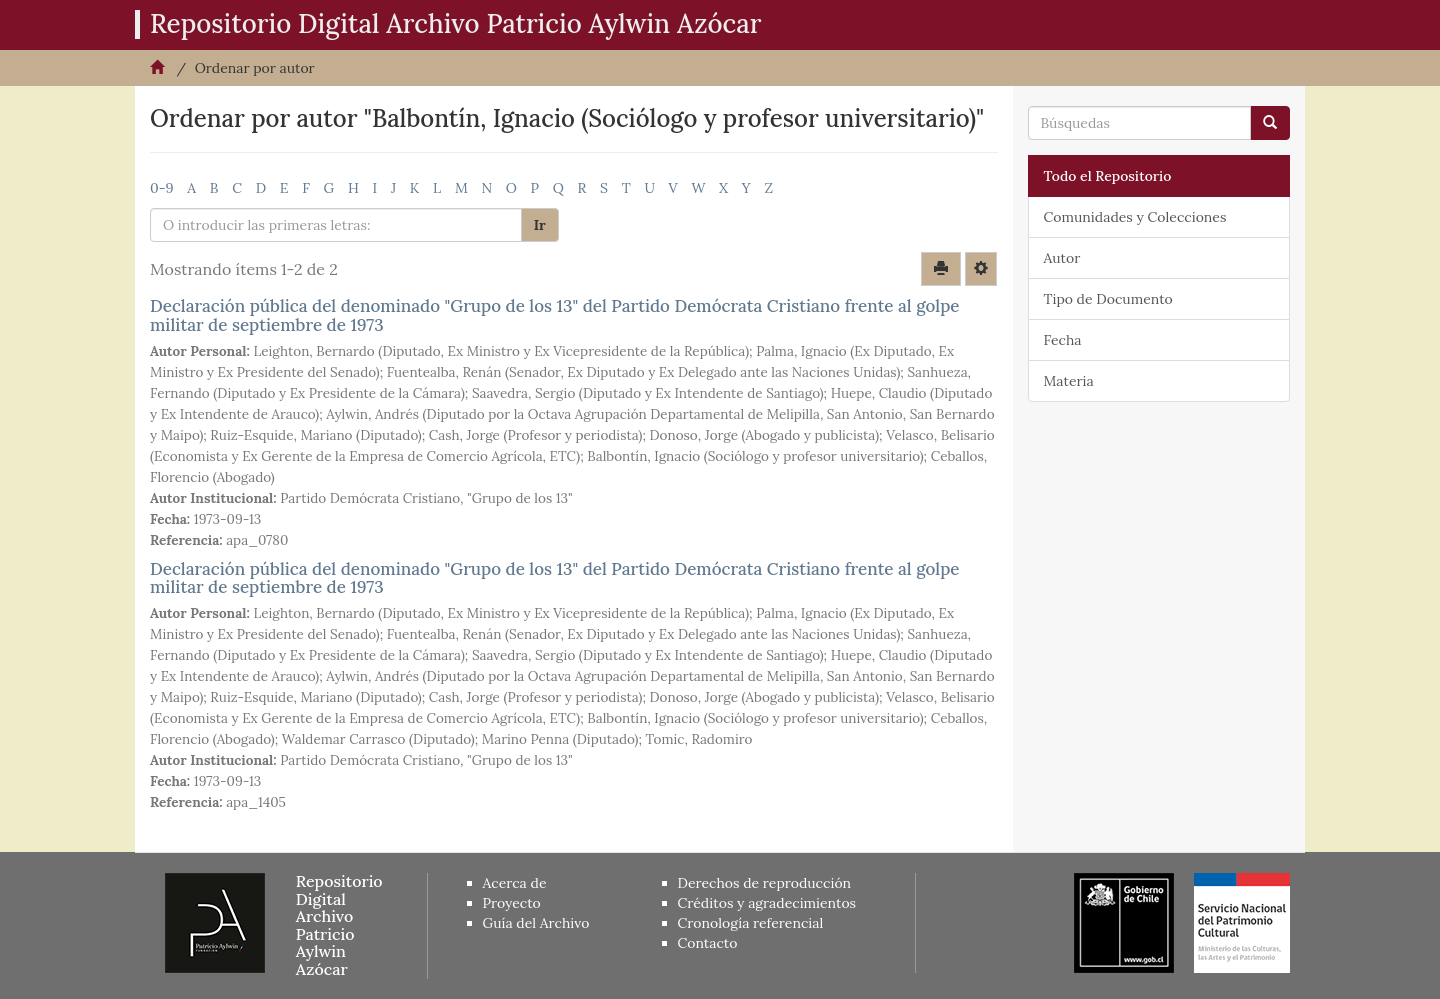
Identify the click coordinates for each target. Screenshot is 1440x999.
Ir (540, 225)
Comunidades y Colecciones (1135, 217)
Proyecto (512, 903)
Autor (1062, 258)
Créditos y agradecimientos (767, 903)
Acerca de (515, 883)
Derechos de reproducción (765, 883)
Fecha (1063, 340)
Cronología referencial (751, 923)
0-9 (162, 188)
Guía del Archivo (536, 923)
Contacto (708, 943)
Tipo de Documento (1108, 299)
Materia (1069, 381)
